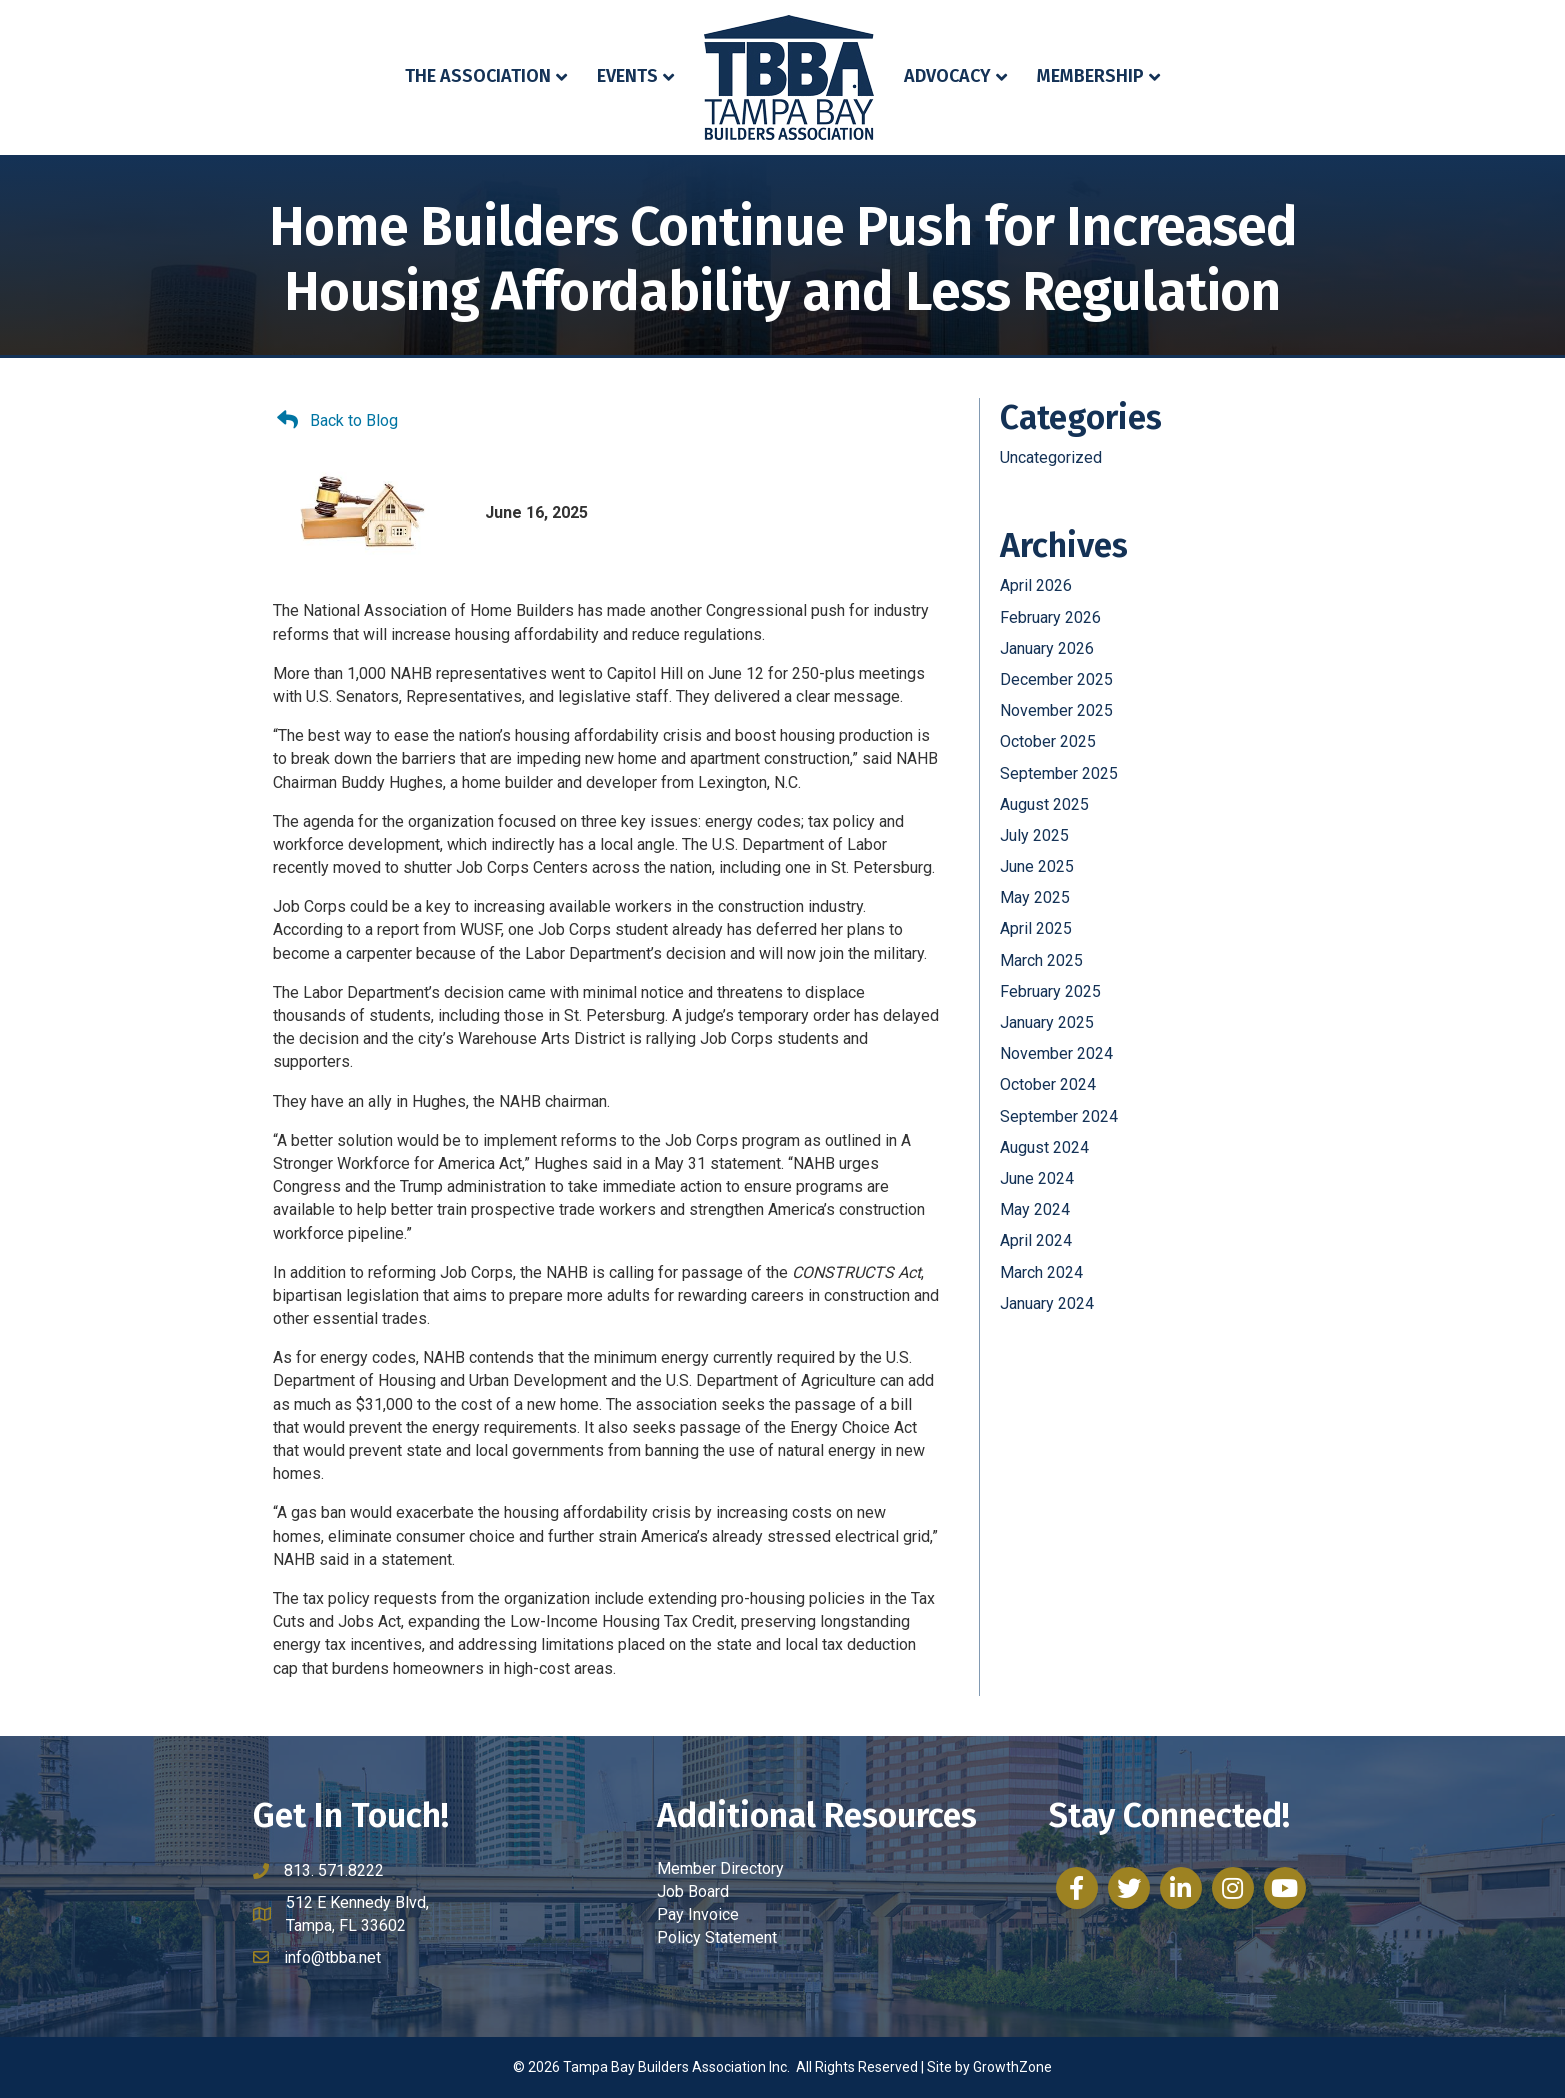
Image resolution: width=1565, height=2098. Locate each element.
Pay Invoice (698, 1914)
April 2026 (1036, 585)
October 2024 (1048, 1084)
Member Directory (720, 1868)
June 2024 (1037, 1178)
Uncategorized (1051, 457)
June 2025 (1037, 866)
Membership (1090, 76)
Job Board (693, 1891)
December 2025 (1056, 679)
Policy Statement (717, 1937)
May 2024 (1035, 1209)
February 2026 (1050, 617)
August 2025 (1044, 804)
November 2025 (1056, 710)
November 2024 (1056, 1053)
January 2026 (1047, 648)
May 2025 (1035, 897)
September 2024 (1059, 1116)
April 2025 (1036, 928)
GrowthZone (1012, 2067)
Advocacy (947, 76)
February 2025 (1050, 991)
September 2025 (1059, 773)
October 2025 (1048, 741)
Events (627, 76)
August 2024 (1044, 1147)
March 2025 (1041, 960)
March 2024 (1041, 1272)
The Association (478, 76)
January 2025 (1047, 1022)
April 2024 (1036, 1240)
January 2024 (1047, 1303)
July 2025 (1034, 835)
